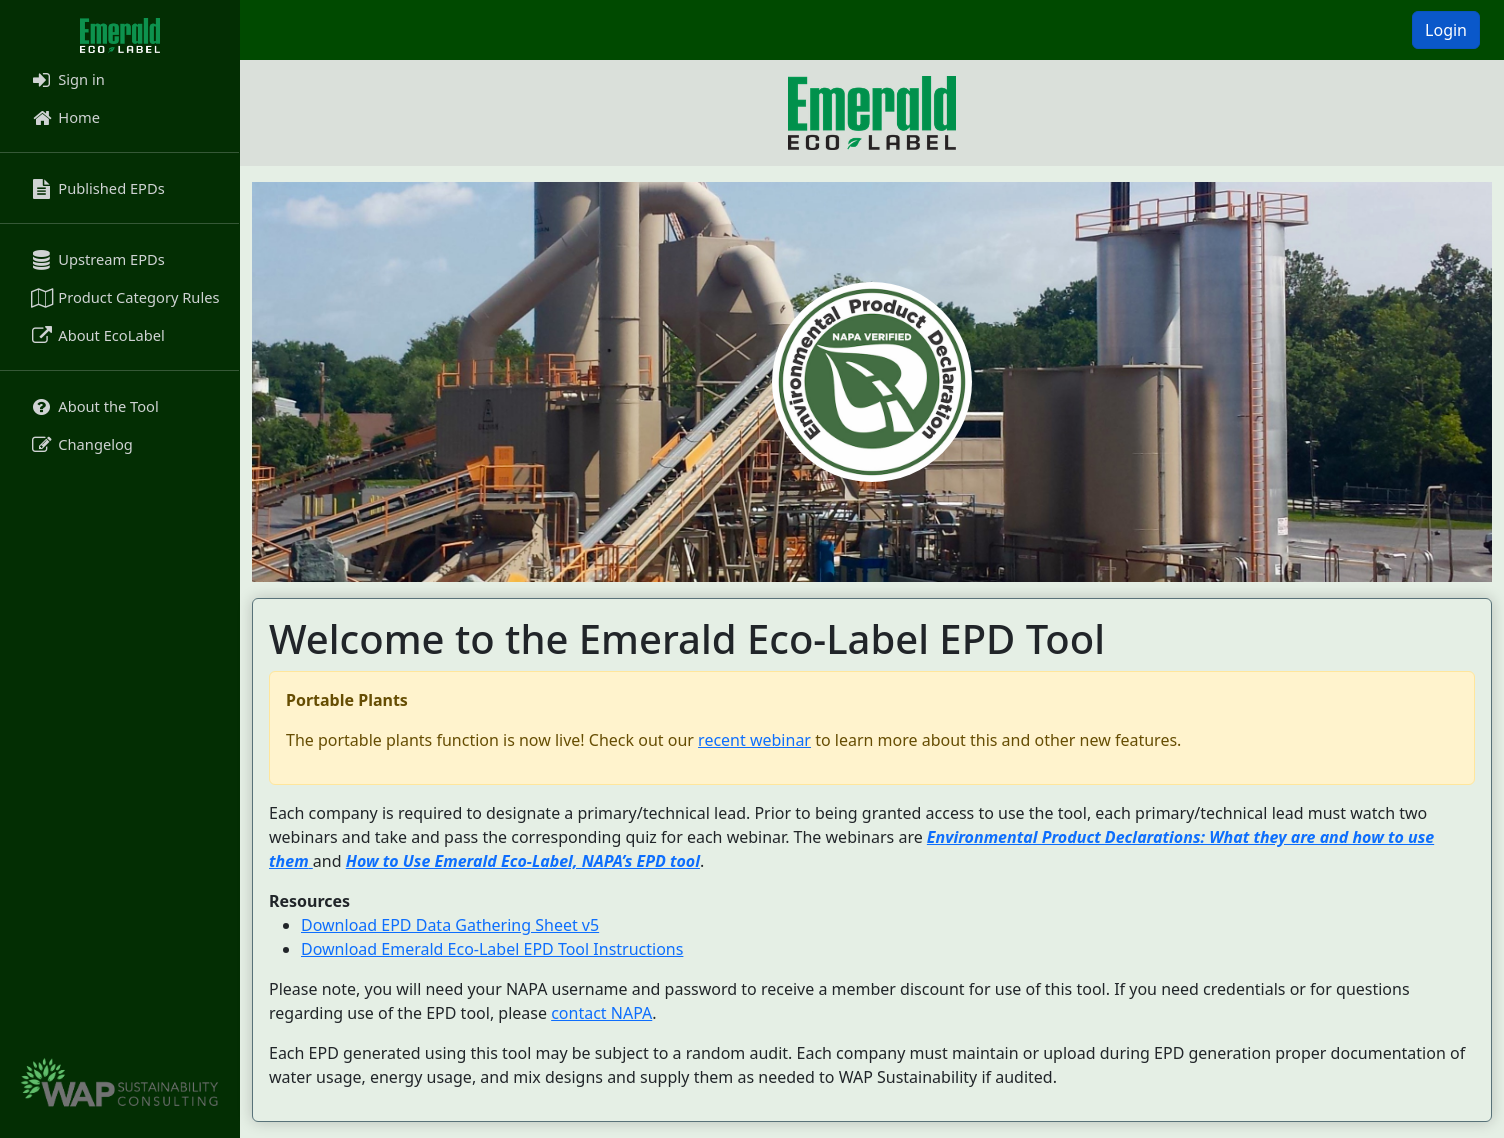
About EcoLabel (96, 335)
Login (1446, 30)
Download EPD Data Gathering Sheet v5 (450, 925)
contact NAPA (601, 1013)
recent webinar (754, 740)
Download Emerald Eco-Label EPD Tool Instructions (492, 949)
